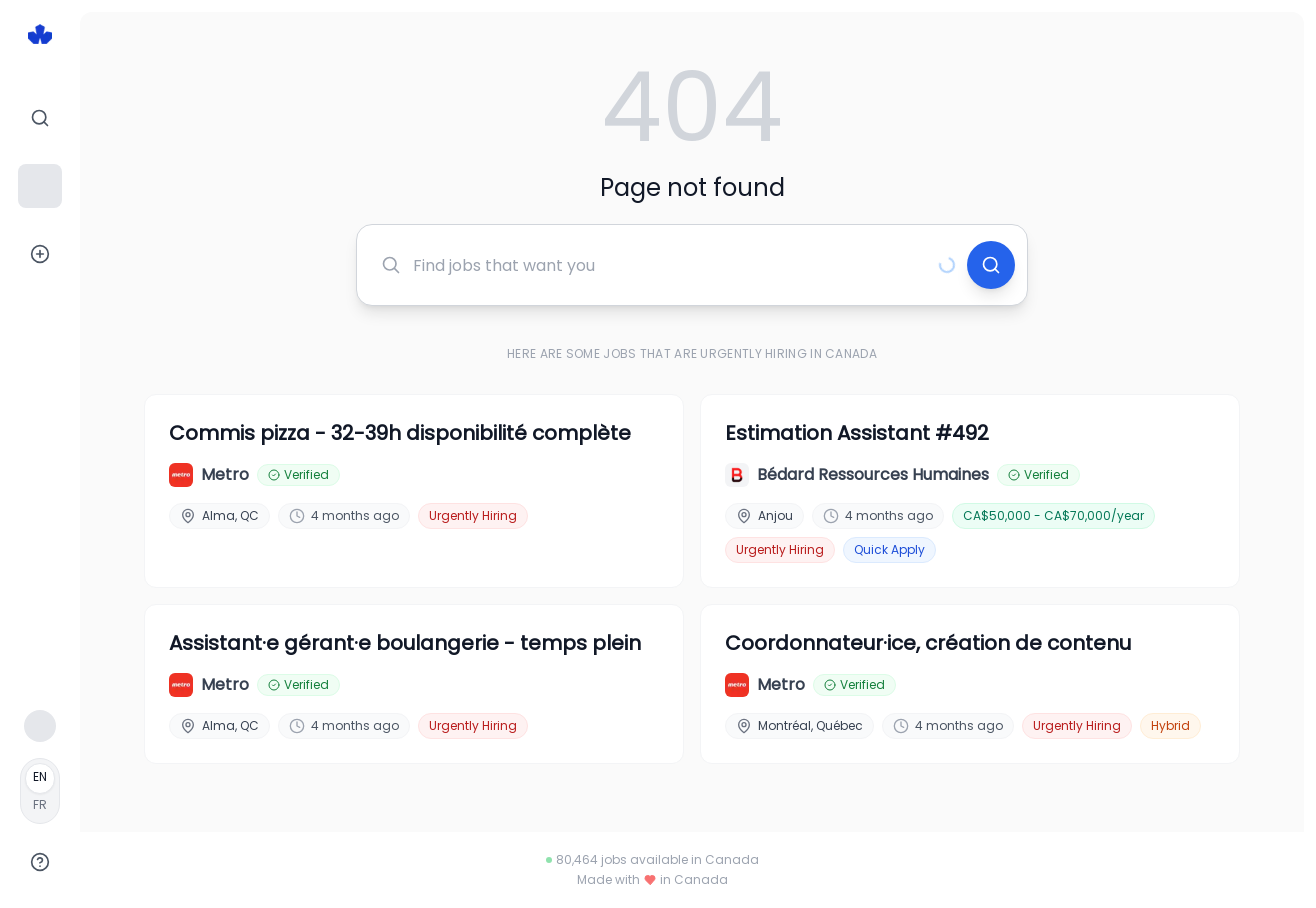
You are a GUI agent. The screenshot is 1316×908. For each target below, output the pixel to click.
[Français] (40, 791)
